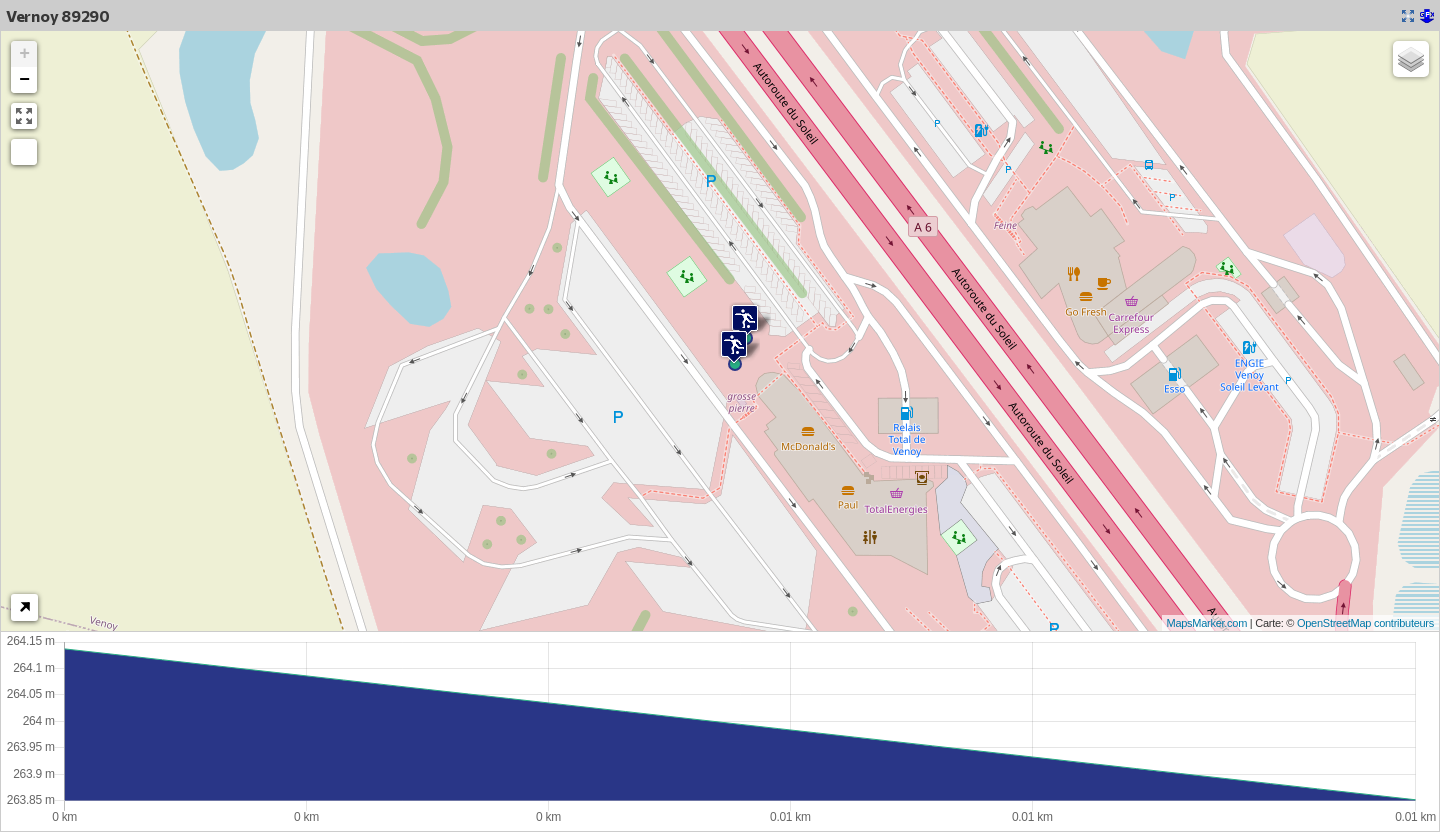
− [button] (24, 80)
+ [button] (24, 54)
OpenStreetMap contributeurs (1365, 623)
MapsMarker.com (1207, 623)
